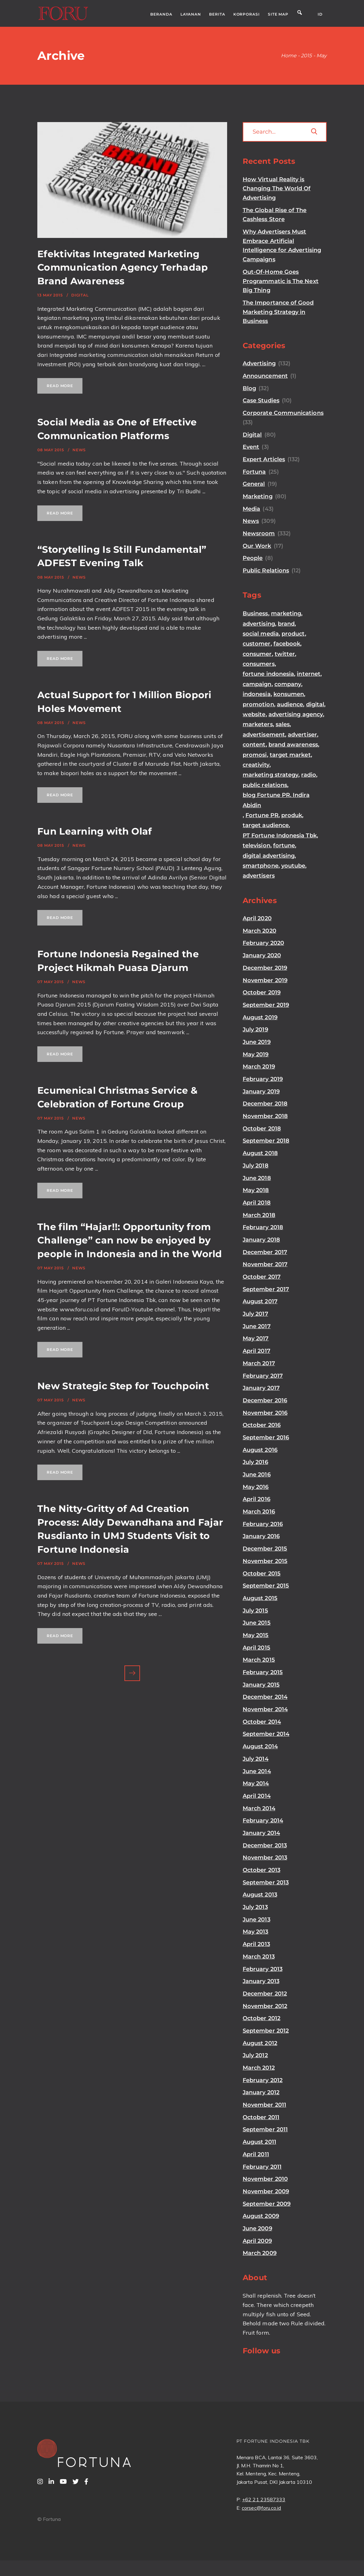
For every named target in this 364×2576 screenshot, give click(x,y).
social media (261, 633)
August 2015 (260, 1598)
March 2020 (259, 930)
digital (315, 704)
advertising (259, 623)
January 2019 (261, 1091)
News (79, 449)
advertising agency (295, 714)
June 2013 (256, 1919)
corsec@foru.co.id (261, 2508)
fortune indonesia (268, 673)
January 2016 (261, 1536)
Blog (249, 388)
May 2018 (256, 1190)
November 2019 (265, 980)
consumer (257, 654)
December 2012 (265, 1993)
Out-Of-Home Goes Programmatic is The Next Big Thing (281, 281)
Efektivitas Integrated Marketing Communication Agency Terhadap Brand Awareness (122, 267)
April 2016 (256, 1499)
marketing (286, 613)
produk (291, 815)
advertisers (259, 875)
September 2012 (266, 2030)
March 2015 (259, 1659)
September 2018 (266, 1140)
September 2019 (266, 1005)
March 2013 (259, 1956)
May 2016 (256, 1487)
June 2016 (257, 1474)
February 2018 (263, 1227)
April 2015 (256, 1647)
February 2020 (263, 943)
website (254, 714)
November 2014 (265, 1709)
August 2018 (260, 1153)
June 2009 (257, 2228)
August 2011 (259, 2141)
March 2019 (259, 1066)
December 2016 (265, 1400)
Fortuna (254, 471)
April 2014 (257, 1795)
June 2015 (257, 1622)
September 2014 (266, 1734)
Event (251, 446)
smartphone (260, 865)
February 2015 (263, 1672)
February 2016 (263, 1524)
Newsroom (259, 533)
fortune (284, 845)
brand (286, 623)
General (254, 484)
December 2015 (265, 1548)
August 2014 (260, 1746)
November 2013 (265, 1857)
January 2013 (261, 1981)
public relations (265, 785)
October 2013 (261, 1870)
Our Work (257, 545)
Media (251, 508)
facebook (287, 643)
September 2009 (267, 2203)
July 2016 (255, 1462)
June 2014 (257, 1771)
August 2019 (260, 1017)
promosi (255, 754)
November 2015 (265, 1561)
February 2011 (262, 2166)
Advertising (259, 363)
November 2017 (265, 1264)
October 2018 (262, 1128)
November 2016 (265, 1412)
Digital (80, 295)
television (256, 845)
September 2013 (266, 1882)
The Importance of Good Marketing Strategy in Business (278, 311)
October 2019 (262, 992)
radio (308, 774)
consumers (259, 664)
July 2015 (255, 1610)
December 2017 (265, 1252)
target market (290, 754)
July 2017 (255, 1313)
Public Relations (266, 570)
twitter (285, 654)
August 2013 (260, 1894)
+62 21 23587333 (263, 2499)
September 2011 (265, 2129)
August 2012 (260, 2043)
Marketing (258, 496)
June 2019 (257, 1042)
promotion (258, 704)
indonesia (257, 694)
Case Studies (261, 400)
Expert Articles (264, 459)
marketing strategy (270, 774)
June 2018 (257, 1178)
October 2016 (262, 1425)
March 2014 (259, 1808)
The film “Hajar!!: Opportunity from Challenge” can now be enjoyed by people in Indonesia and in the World (129, 1240)
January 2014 (261, 1833)
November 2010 (265, 2179)
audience (290, 704)
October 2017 (262, 1276)
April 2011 (256, 2154)
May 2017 (256, 1338)
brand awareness (293, 744)
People (253, 558)
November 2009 (266, 2191)
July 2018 (255, 1165)
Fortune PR (261, 815)
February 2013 (262, 1969)
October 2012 (261, 2018)
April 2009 (257, 2240)
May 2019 (256, 1054)
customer (257, 643)
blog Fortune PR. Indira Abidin (276, 800)
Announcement (265, 375)
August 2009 (261, 2216)
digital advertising (269, 855)
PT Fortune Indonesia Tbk (280, 835)
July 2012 (255, 2055)
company (287, 684)
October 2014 (262, 1721)
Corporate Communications (283, 413)
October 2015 (262, 1573)
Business (255, 613)
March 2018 (259, 1215)
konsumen (288, 694)
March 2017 (259, 1363)
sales (283, 724)
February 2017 (263, 1375)
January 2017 (261, 1388)
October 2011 (261, 2117)
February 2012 (262, 2080)
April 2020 (257, 918)
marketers (258, 724)
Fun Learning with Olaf (94, 831)
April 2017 (256, 1350)
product (293, 633)
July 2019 (255, 1029)
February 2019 (263, 1079)
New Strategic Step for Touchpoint (123, 1386)
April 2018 (257, 1202)
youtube (293, 865)
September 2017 (266, 1289)
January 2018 (261, 1239)
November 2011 (264, 2104)
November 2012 (265, 2006)
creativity (256, 764)
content (254, 744)
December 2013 (265, 1845)
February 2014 (263, 1820)
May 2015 (256, 1635)
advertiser (302, 734)
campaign (257, 684)
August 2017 (260, 1301)
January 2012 (261, 2092)
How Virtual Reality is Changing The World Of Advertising (277, 188)
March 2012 (259, 2067)
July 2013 (255, 1907)
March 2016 (259, 1511)
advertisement (264, 734)
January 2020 (262, 955)
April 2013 (256, 1944)
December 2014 (265, 1696)
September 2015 (266, 1585)
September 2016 (266, 1437)
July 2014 (255, 1758)
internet (308, 673)
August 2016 (260, 1450)
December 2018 (265, 1103)
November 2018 (265, 1116)
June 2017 (257, 1326)
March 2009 (260, 2253)
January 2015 (261, 1684)
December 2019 (265, 967)
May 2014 (256, 1783)
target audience (266, 825)
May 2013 (255, 1931)
